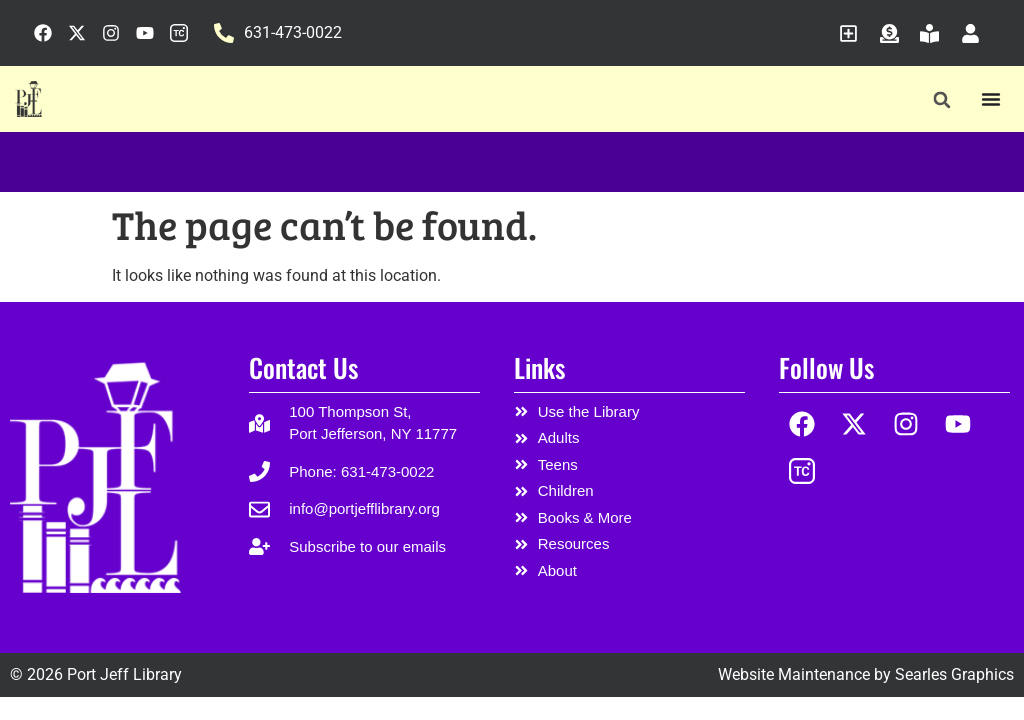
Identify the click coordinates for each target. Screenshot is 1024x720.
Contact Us (303, 367)
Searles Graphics (954, 674)
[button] (941, 99)
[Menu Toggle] (991, 99)
